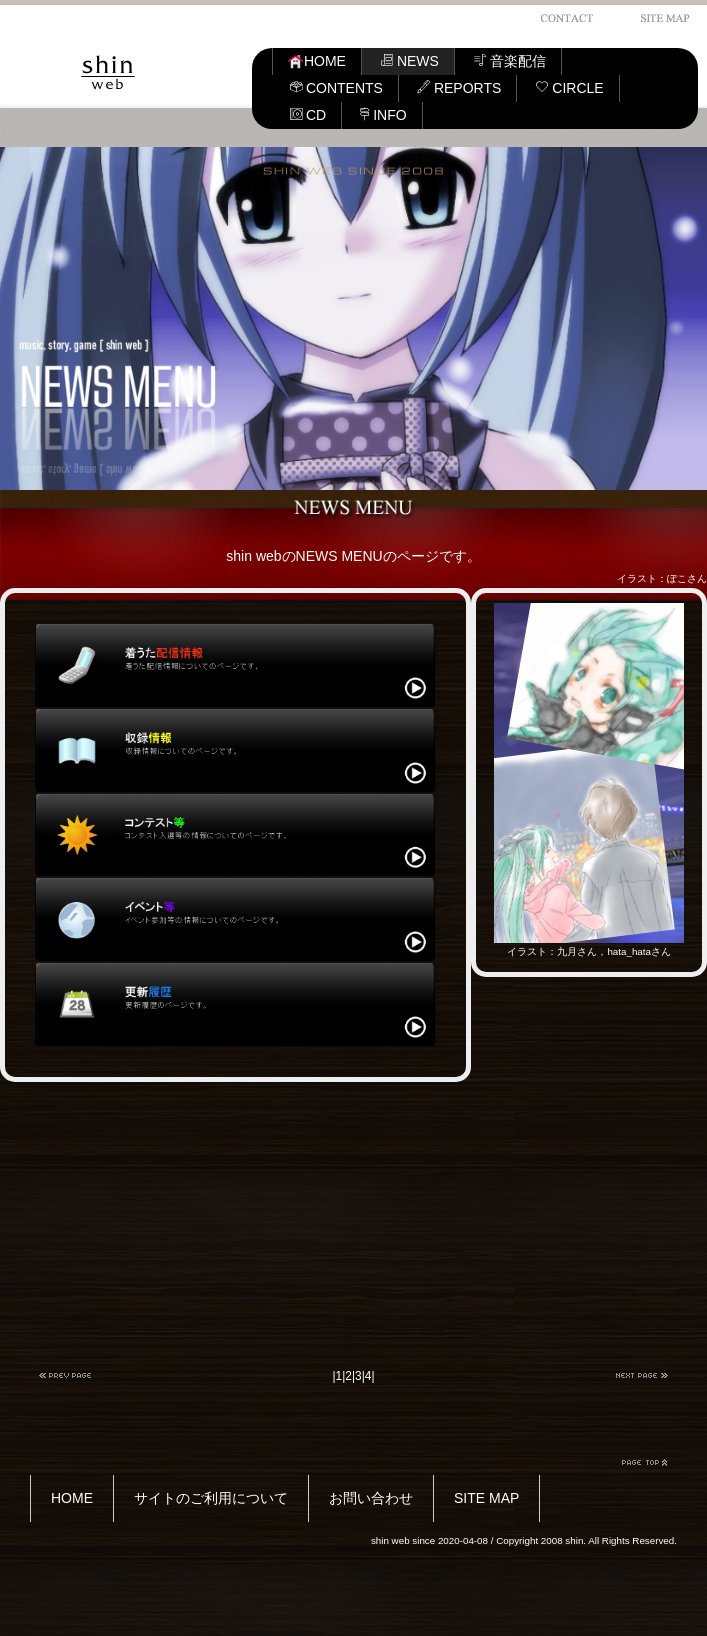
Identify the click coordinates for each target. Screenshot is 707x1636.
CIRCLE (569, 88)
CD (308, 115)
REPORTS (459, 88)
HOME (317, 61)
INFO (383, 115)
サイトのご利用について (211, 1498)
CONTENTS (336, 88)
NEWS (409, 61)
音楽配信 (509, 61)
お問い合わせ (371, 1498)
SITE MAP (486, 1498)
